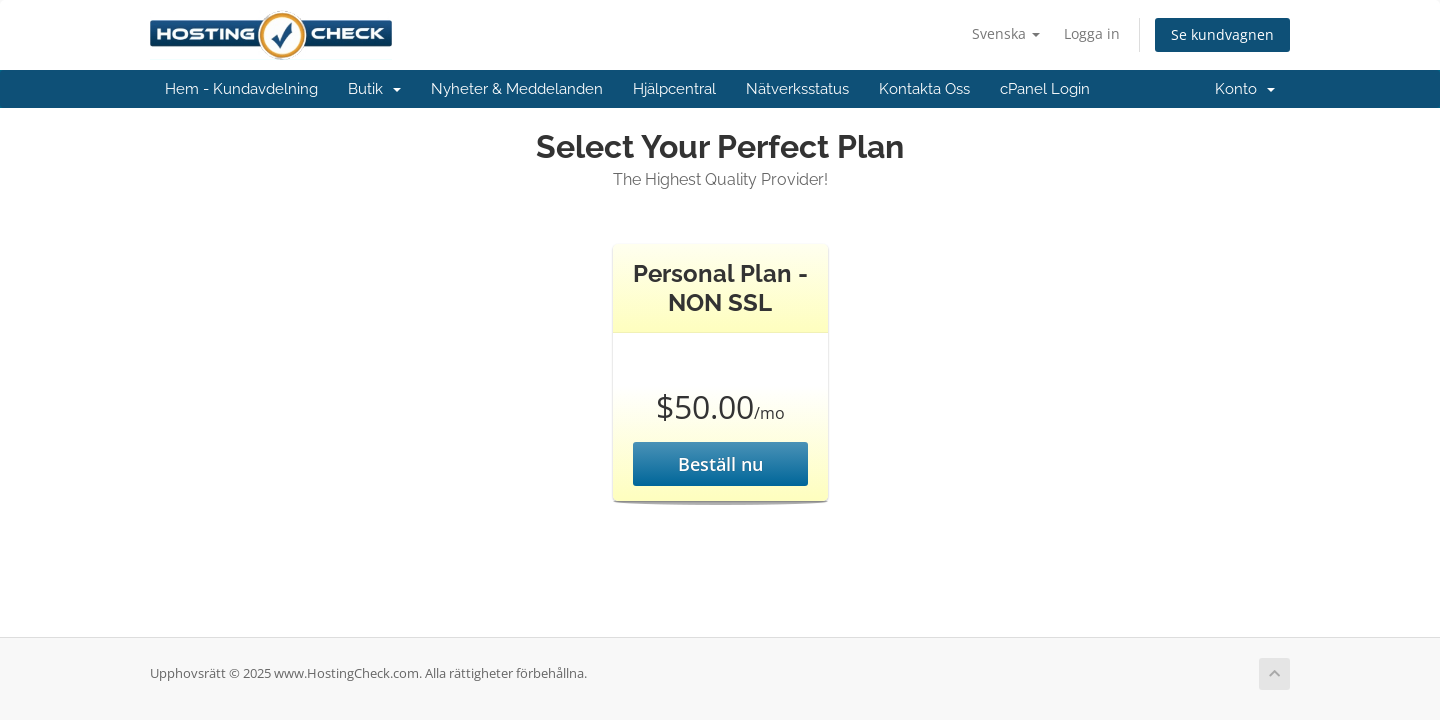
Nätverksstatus (797, 89)
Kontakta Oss (924, 89)
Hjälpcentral (674, 89)
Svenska (1006, 33)
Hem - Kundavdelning (241, 89)
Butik (374, 89)
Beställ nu (720, 464)
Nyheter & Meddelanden (517, 89)
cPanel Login (1045, 89)
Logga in (1092, 33)
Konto (1245, 89)
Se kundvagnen (1222, 34)
